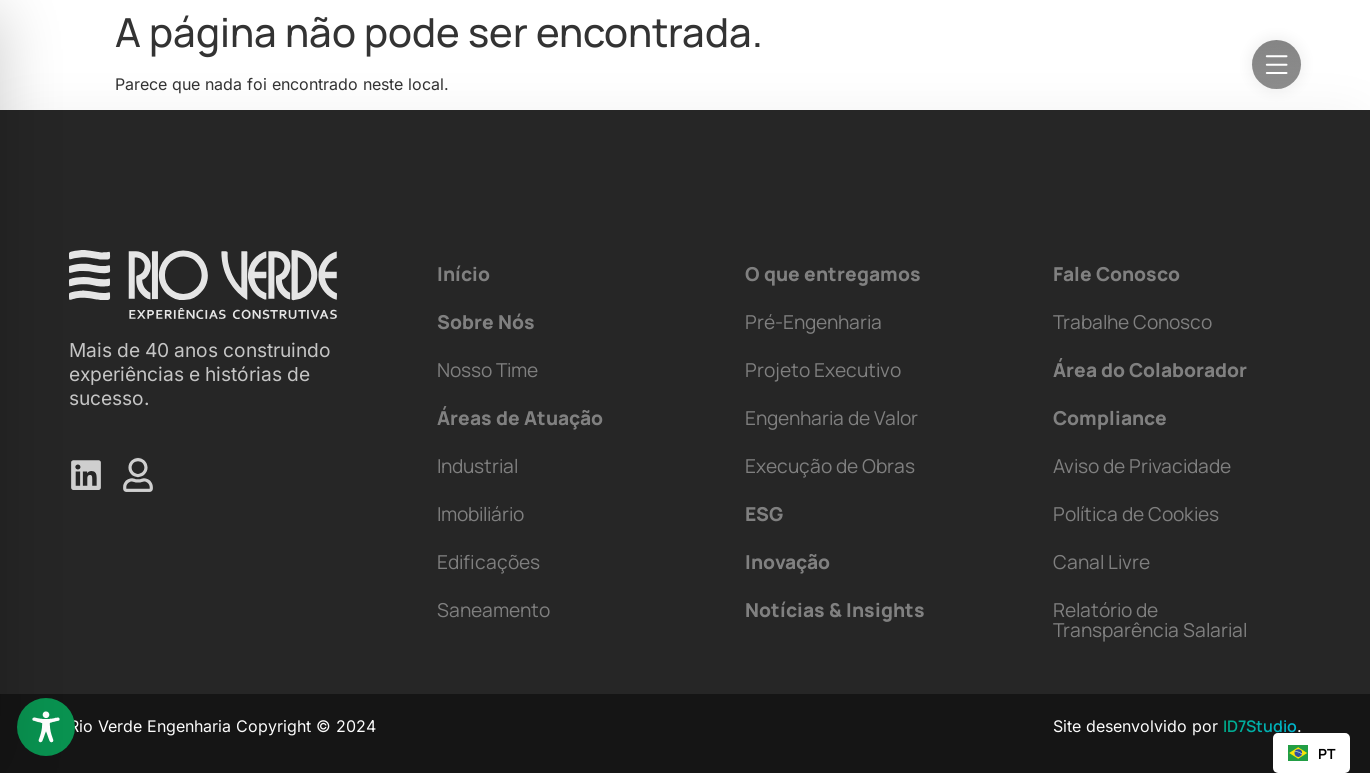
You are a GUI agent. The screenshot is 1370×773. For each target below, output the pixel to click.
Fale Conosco (1116, 274)
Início (463, 274)
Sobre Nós (486, 322)
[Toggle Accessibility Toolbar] (46, 727)
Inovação (787, 562)
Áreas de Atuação (520, 418)
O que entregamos (833, 274)
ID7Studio (1260, 726)
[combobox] (1311, 753)
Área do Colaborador (1150, 370)
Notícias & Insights (835, 610)
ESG (764, 514)
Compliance (1110, 418)
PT (1311, 753)
